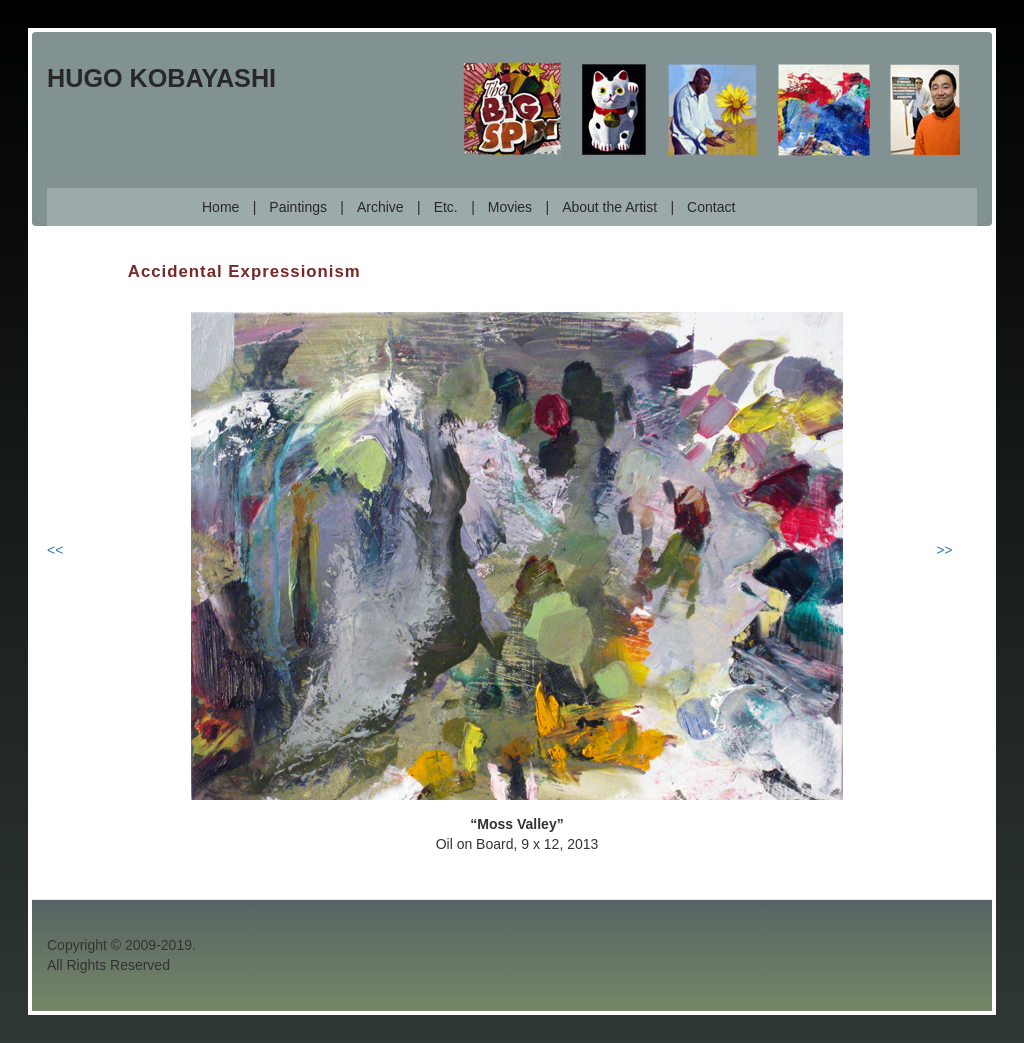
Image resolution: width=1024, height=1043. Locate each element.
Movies (510, 207)
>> (944, 550)
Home (220, 207)
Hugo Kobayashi (161, 78)
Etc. (446, 207)
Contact (711, 207)
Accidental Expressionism (244, 271)
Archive (380, 207)
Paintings (298, 207)
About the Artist (609, 207)
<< (55, 550)
